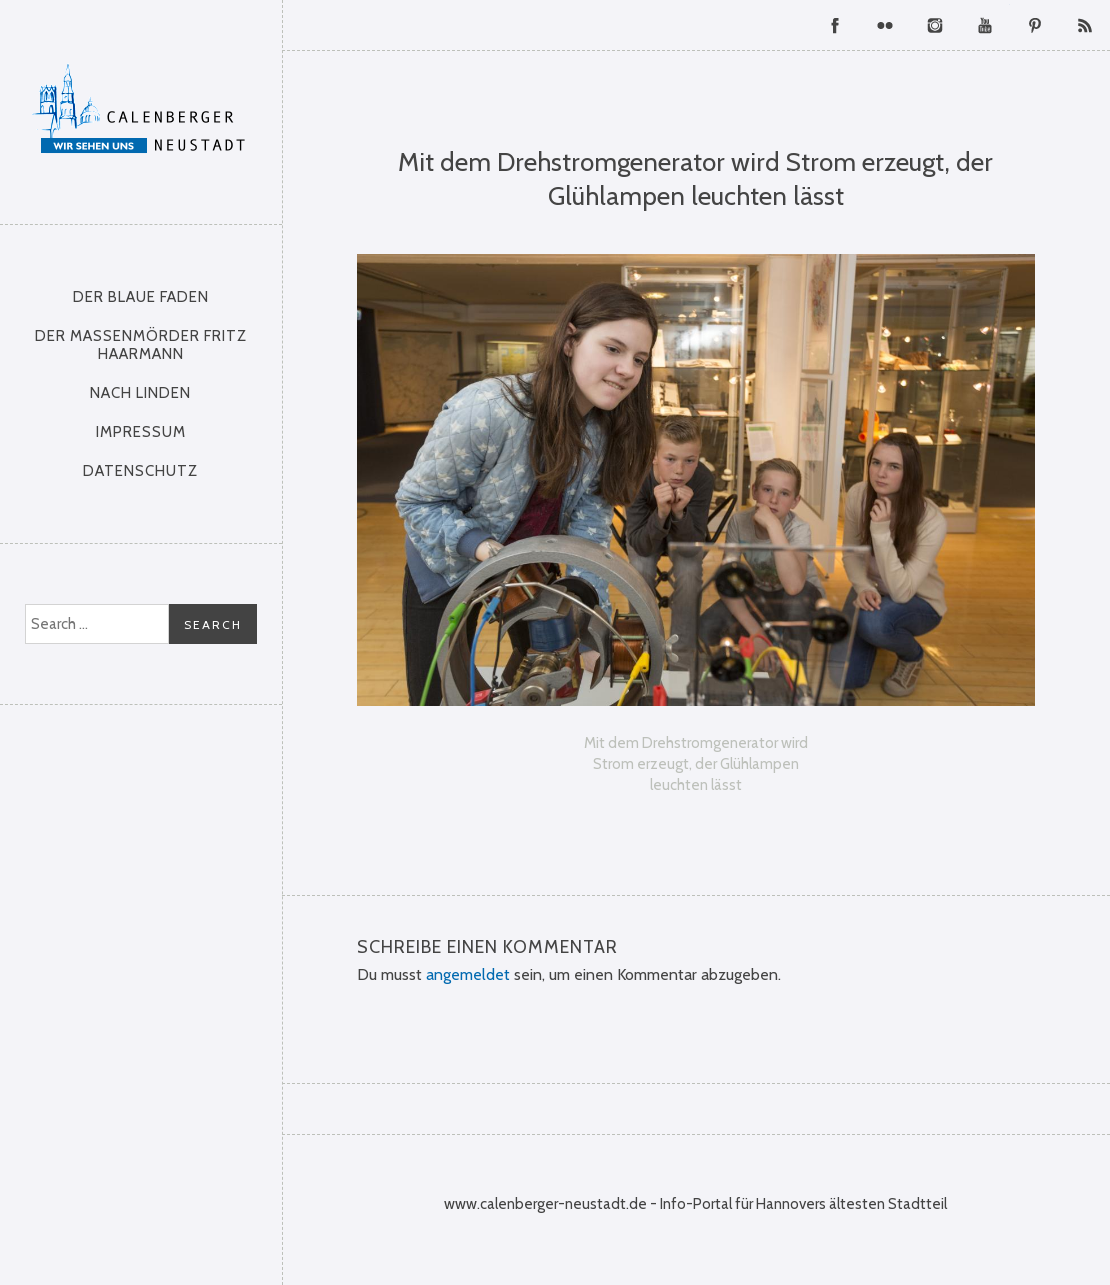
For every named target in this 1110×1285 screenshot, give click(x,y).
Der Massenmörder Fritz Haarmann (141, 345)
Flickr (885, 25)
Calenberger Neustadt (140, 107)
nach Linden (140, 393)
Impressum (141, 432)
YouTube (985, 25)
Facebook (835, 25)
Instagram (935, 25)
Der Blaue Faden (141, 297)
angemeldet (468, 974)
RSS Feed (1085, 25)
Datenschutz (140, 471)
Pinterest (1035, 25)
